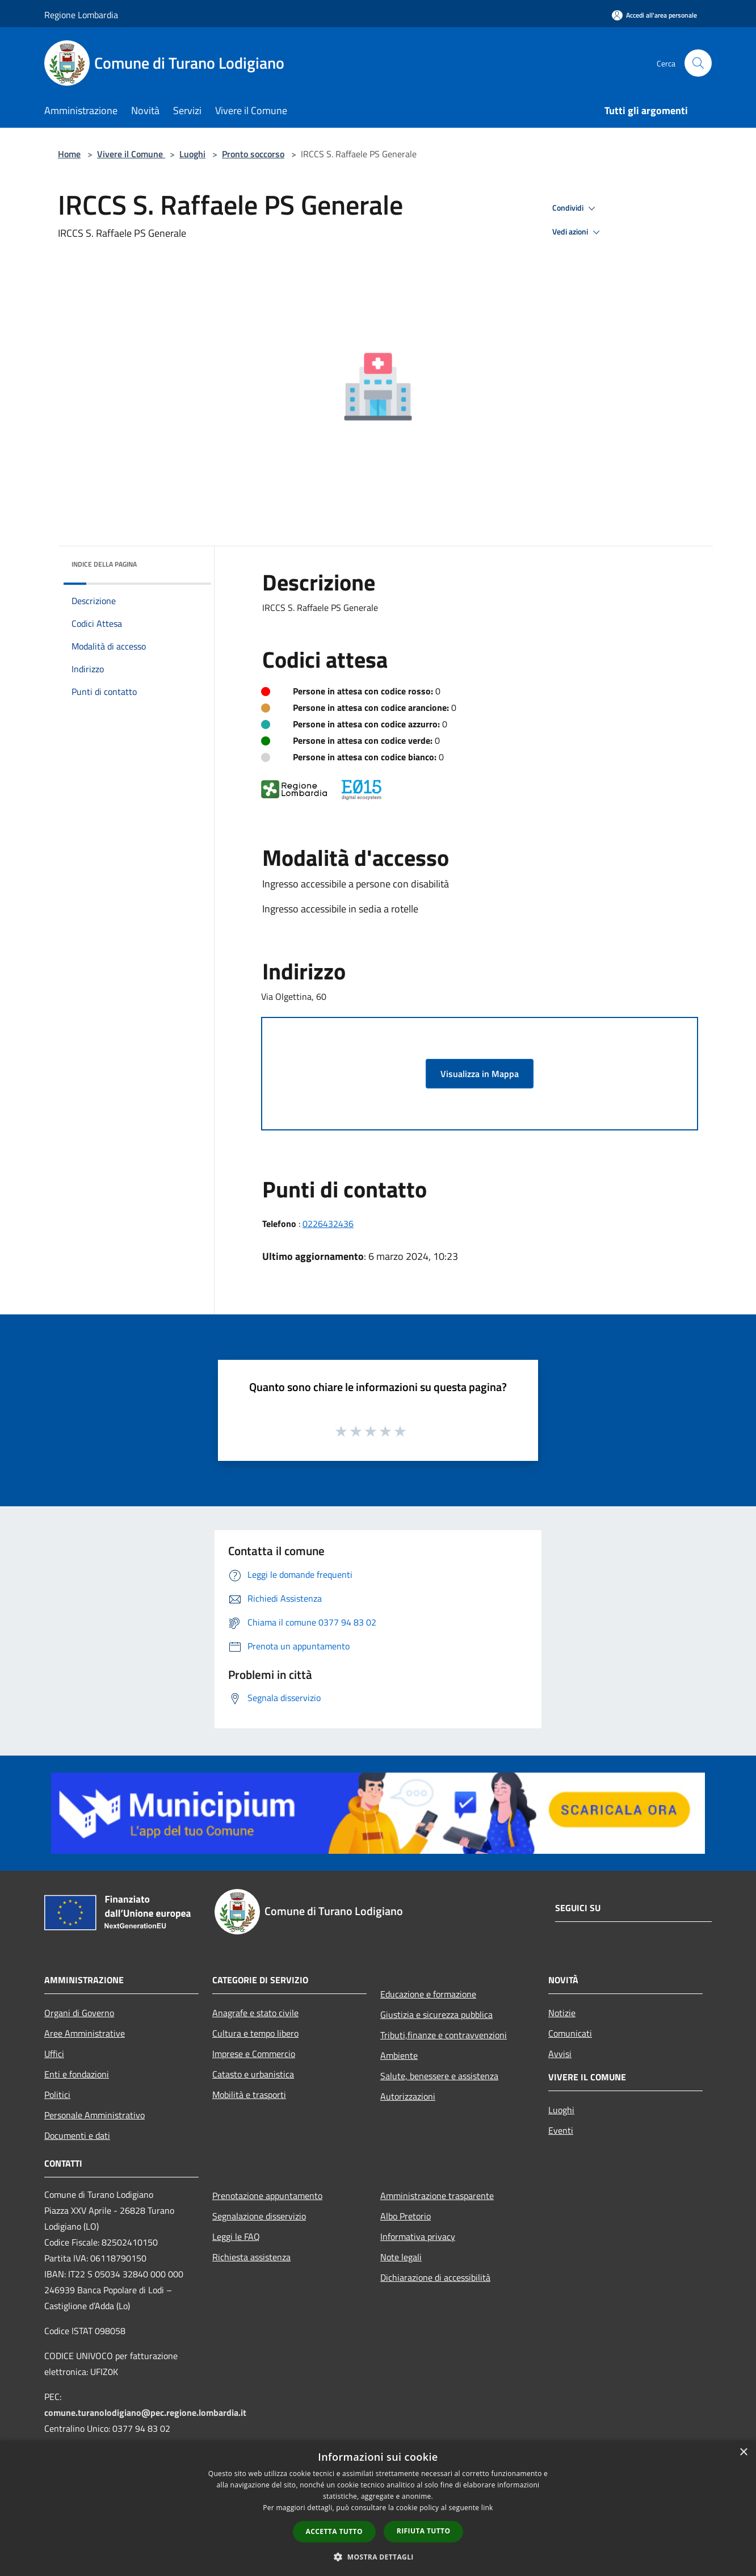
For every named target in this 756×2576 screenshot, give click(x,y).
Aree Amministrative (84, 2033)
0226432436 (328, 1223)
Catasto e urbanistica (253, 2074)
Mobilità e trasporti (249, 2094)
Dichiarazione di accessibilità (435, 2277)
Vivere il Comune (131, 154)
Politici (57, 2094)
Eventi (560, 2130)
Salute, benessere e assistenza (439, 2076)
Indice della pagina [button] (104, 564)
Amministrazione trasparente (437, 2195)
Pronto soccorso (253, 154)
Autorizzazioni (407, 2096)
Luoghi (192, 154)
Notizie (562, 2013)
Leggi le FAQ (236, 2236)
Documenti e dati (77, 2135)
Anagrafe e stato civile (255, 2013)
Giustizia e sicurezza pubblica (436, 2014)
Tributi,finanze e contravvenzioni (443, 2035)
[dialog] (378, 2508)
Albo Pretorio (405, 2216)
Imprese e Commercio (253, 2053)
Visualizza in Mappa (479, 1073)
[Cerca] (698, 63)
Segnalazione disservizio (259, 2216)
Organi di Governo (79, 2013)
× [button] (743, 2452)
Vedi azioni (577, 232)
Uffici (54, 2053)
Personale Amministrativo (94, 2115)
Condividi (575, 208)
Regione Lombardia (81, 15)
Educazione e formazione (428, 1994)
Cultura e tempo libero (255, 2033)
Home (69, 154)
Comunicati (570, 2033)
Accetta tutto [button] (334, 2531)
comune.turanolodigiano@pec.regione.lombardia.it (145, 2412)
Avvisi (560, 2053)
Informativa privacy (417, 2236)
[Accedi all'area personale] (654, 15)
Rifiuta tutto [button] (424, 2531)
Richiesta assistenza (251, 2257)
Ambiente (399, 2055)
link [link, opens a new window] (487, 2507)
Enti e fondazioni (76, 2074)
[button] (378, 2556)
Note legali (401, 2257)
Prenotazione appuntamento (267, 2195)
